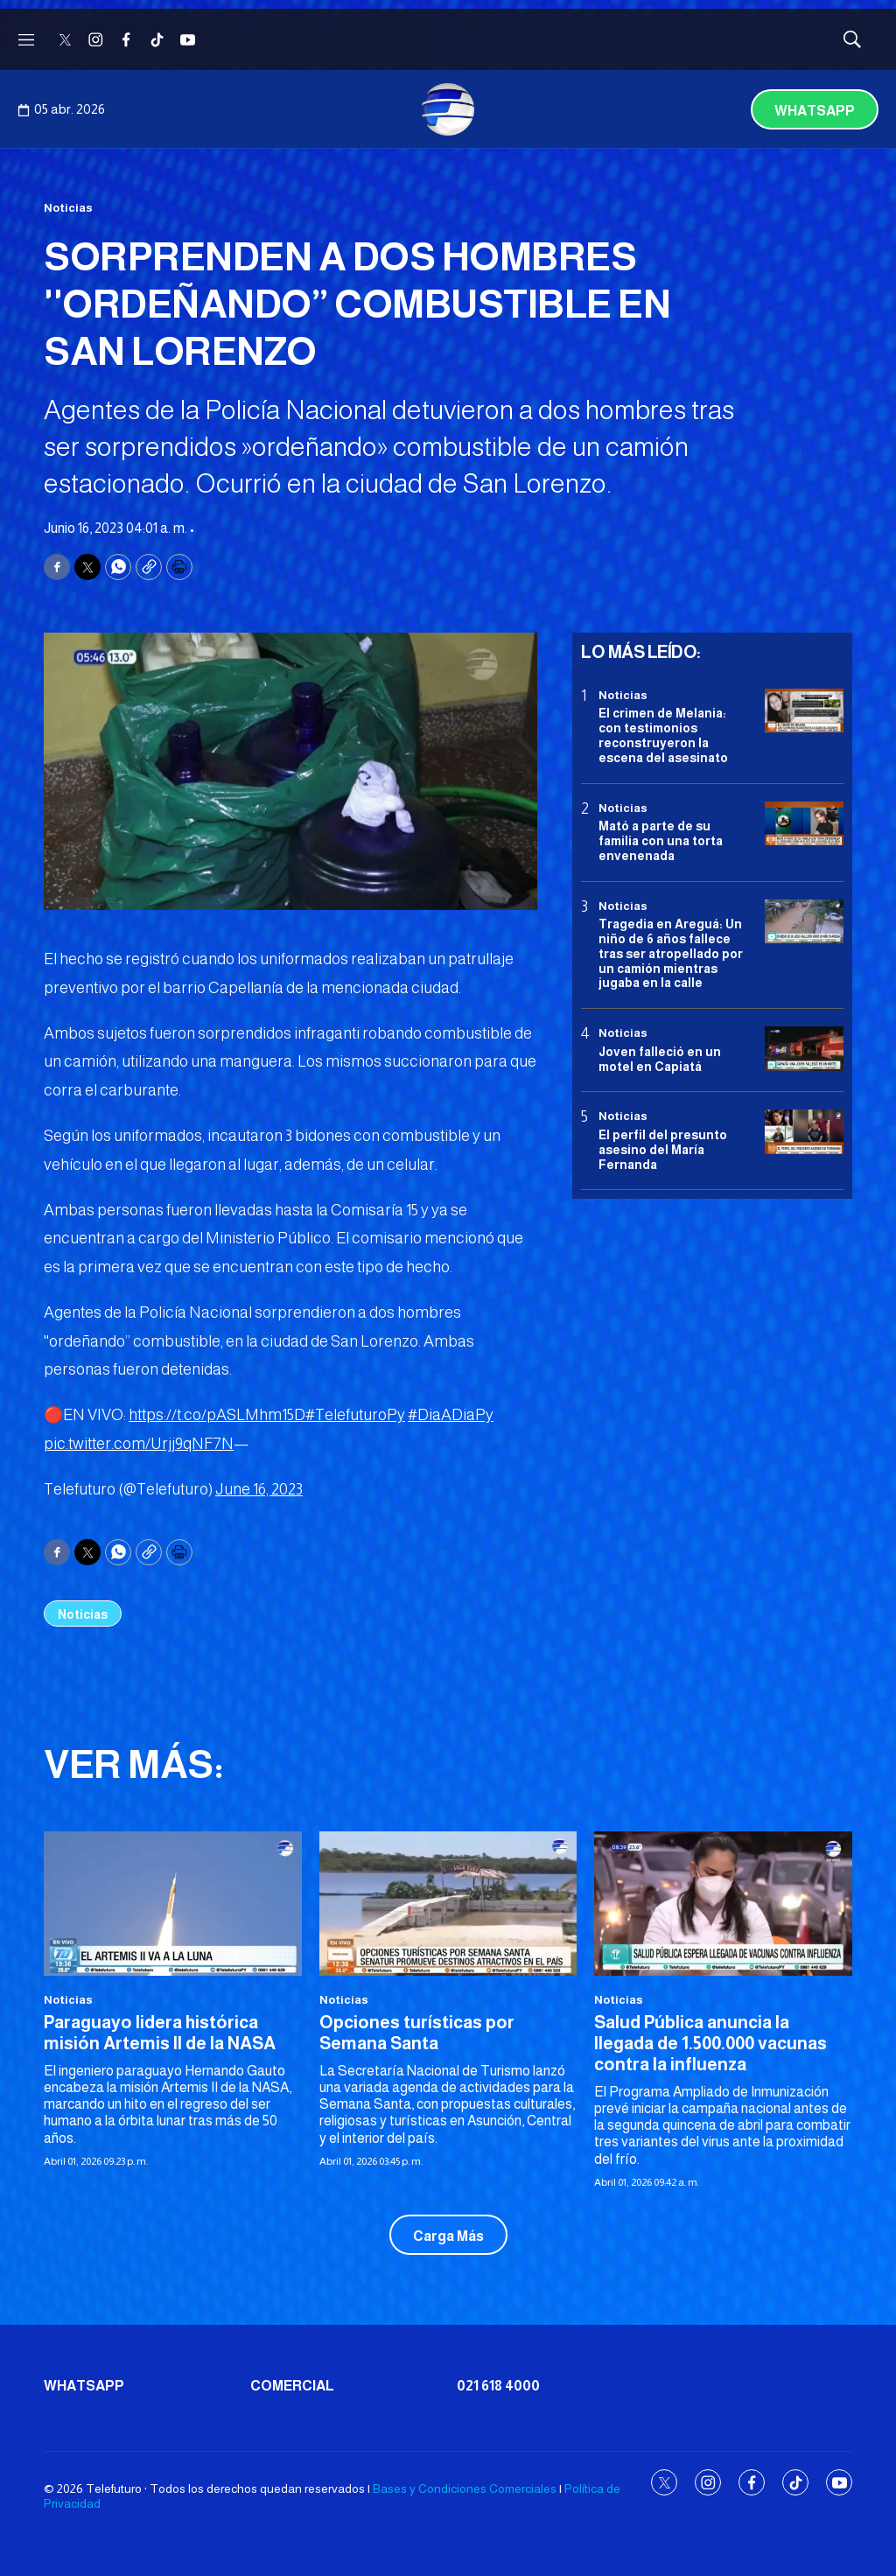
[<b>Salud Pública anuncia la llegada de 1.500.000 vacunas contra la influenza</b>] (723, 1904)
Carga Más (448, 2236)
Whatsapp (814, 110)
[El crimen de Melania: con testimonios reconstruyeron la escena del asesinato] (804, 711)
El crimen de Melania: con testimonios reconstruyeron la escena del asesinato (663, 735)
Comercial (292, 2385)
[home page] (448, 109)
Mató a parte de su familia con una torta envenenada (660, 841)
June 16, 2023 (259, 1489)
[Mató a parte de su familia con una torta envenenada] (804, 824)
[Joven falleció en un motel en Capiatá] (804, 1048)
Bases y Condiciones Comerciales (464, 2489)
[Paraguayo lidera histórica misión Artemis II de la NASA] (173, 1904)
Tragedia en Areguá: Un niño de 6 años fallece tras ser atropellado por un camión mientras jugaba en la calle (670, 953)
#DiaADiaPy (451, 1415)
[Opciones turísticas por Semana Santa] (448, 1904)
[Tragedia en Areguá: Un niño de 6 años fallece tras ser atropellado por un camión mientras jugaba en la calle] (804, 922)
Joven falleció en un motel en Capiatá (659, 1059)
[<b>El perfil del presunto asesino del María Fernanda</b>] (804, 1132)
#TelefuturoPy (355, 1415)
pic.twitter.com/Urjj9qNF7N (139, 1443)
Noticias (68, 207)
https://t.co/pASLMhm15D (217, 1415)
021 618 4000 (498, 2385)
